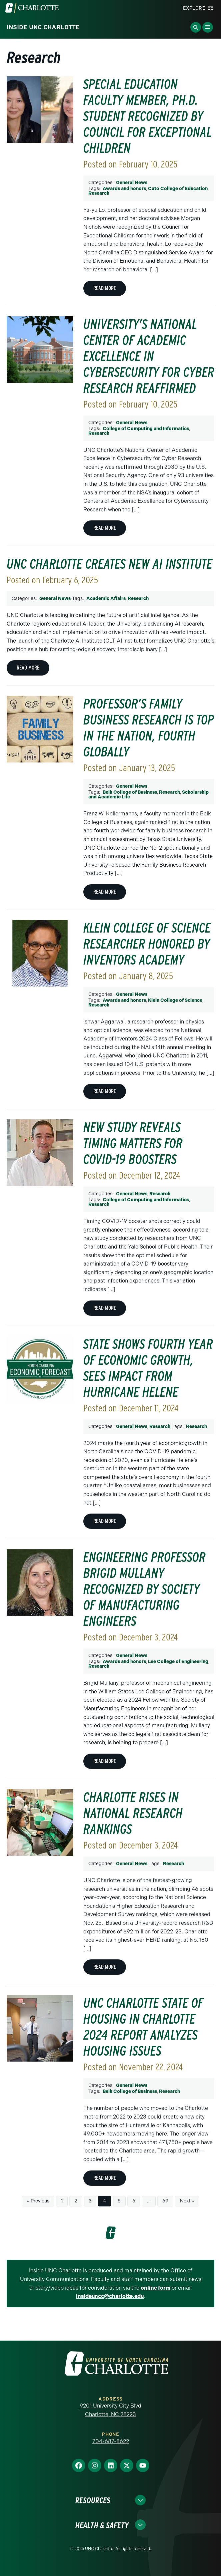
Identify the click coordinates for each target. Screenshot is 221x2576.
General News (131, 182)
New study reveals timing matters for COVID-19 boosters (133, 1143)
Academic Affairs (106, 598)
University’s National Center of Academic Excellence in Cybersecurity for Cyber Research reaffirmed (148, 356)
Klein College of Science (175, 1000)
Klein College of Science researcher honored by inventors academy (147, 944)
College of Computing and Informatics (146, 428)
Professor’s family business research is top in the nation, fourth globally (148, 728)
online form (155, 2288)
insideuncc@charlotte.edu (110, 2296)
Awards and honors (124, 188)
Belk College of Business (130, 792)
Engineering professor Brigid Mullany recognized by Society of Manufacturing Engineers (144, 1589)
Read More (104, 288)
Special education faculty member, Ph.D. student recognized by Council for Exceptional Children (147, 116)
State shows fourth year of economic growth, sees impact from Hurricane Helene (148, 1368)
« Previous (38, 2201)
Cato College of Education (178, 188)
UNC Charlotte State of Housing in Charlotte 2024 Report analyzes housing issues (143, 2027)
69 (165, 2201)
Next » (187, 2201)
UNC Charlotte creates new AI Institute (109, 564)
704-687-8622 (110, 2441)
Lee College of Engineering (178, 1661)
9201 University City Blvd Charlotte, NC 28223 (110, 2410)
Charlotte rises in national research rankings (133, 1813)
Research (98, 193)
